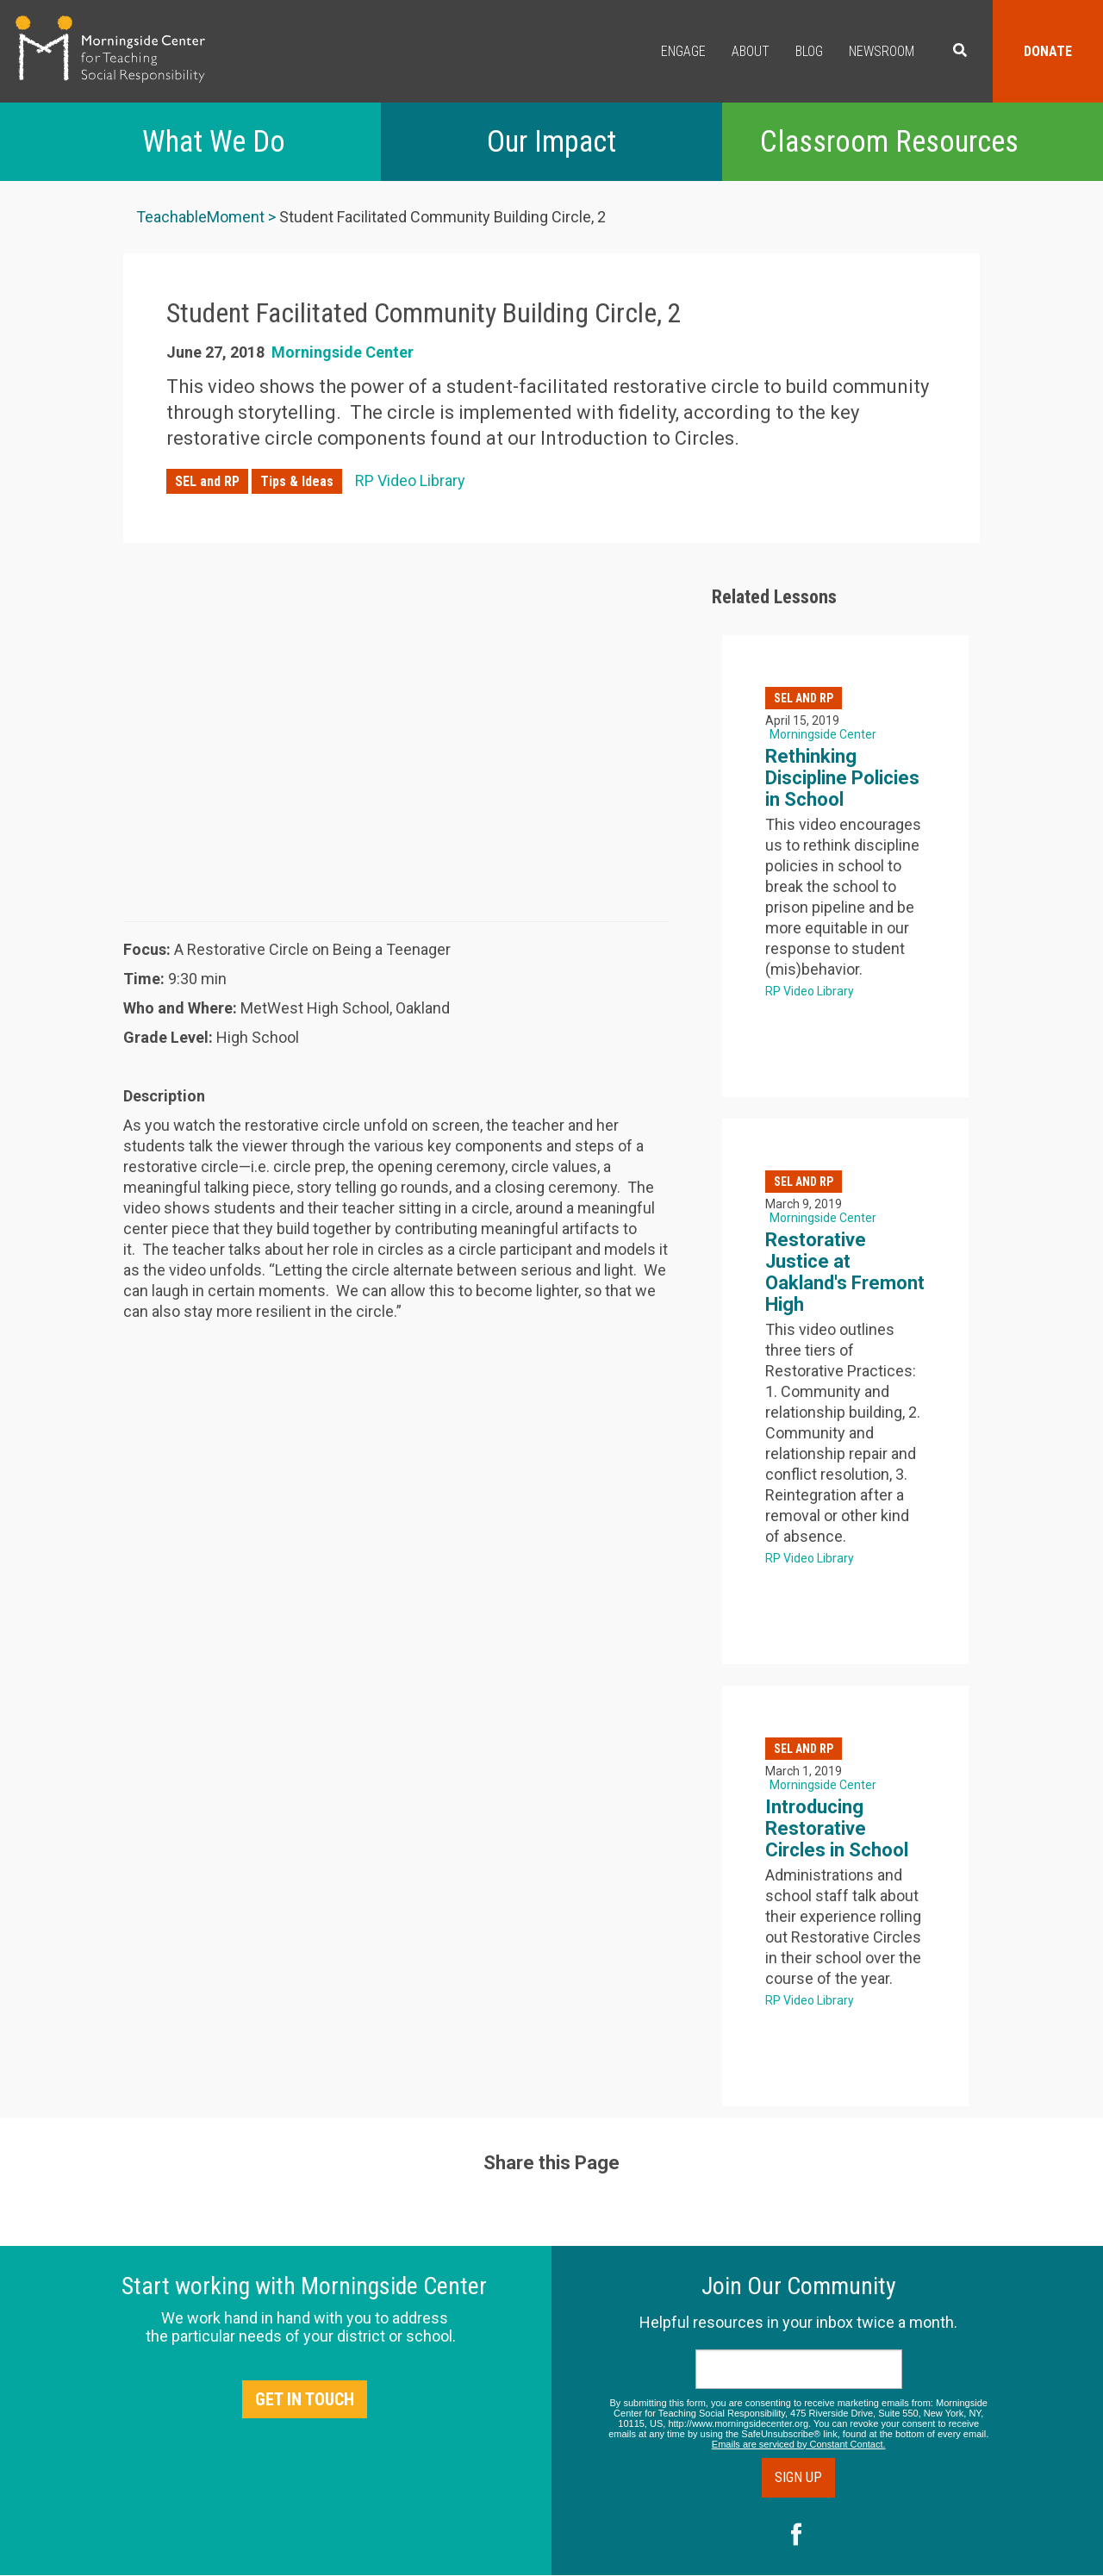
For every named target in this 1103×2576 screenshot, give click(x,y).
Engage (683, 51)
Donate (1048, 51)
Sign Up (798, 2477)
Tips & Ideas (296, 481)
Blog (809, 51)
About (751, 51)
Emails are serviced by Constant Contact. (799, 2444)
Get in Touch (304, 2399)
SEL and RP (207, 481)
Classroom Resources (889, 141)
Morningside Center (342, 352)
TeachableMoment (200, 217)
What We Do (213, 141)
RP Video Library (410, 480)
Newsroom (881, 51)
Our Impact (551, 141)
